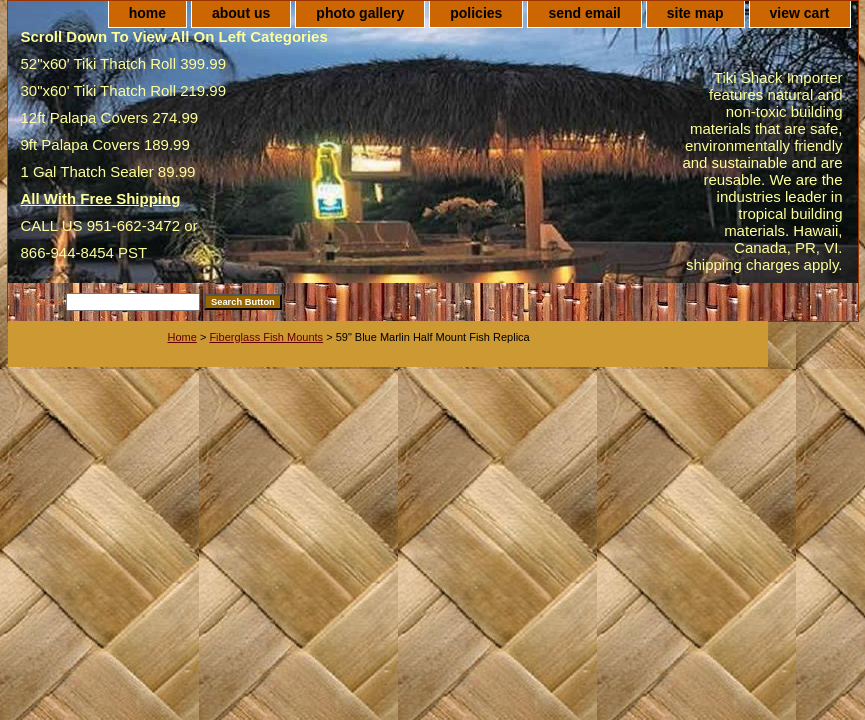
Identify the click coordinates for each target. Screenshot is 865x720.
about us (241, 13)
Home (182, 337)
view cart (800, 13)
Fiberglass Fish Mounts (266, 337)
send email (584, 13)
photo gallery (360, 13)
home (147, 13)
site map (695, 13)
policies (476, 13)
